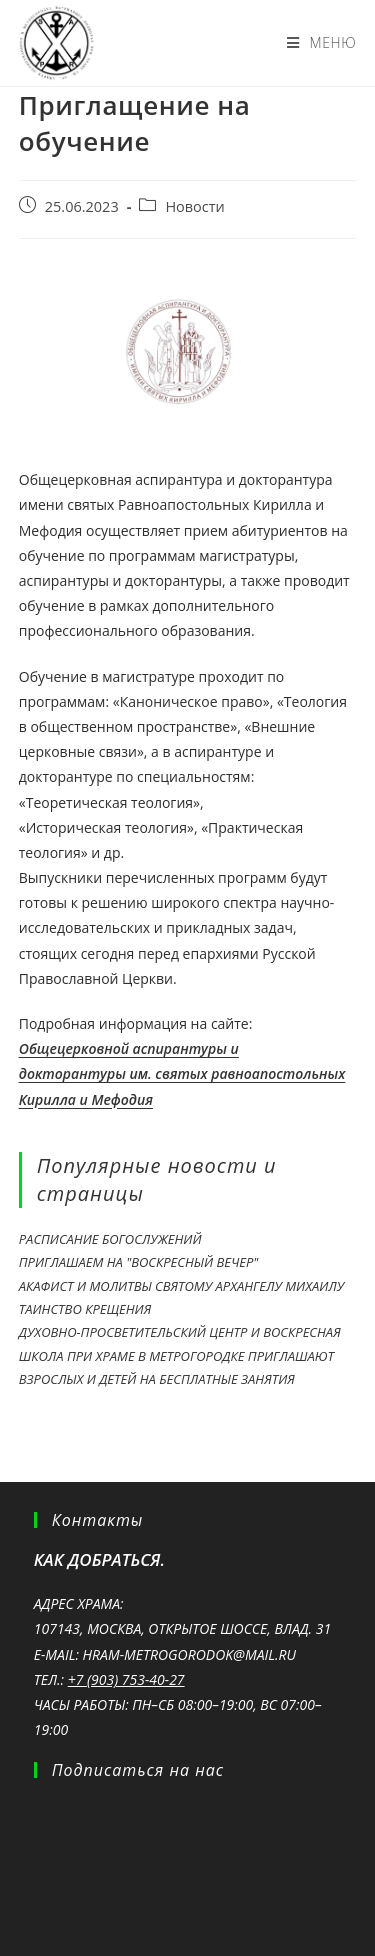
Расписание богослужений (110, 1239)
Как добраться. (99, 1559)
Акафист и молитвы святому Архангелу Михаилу (181, 1286)
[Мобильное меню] (322, 43)
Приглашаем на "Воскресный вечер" (139, 1262)
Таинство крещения (85, 1309)
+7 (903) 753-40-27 (126, 1679)
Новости (194, 206)
